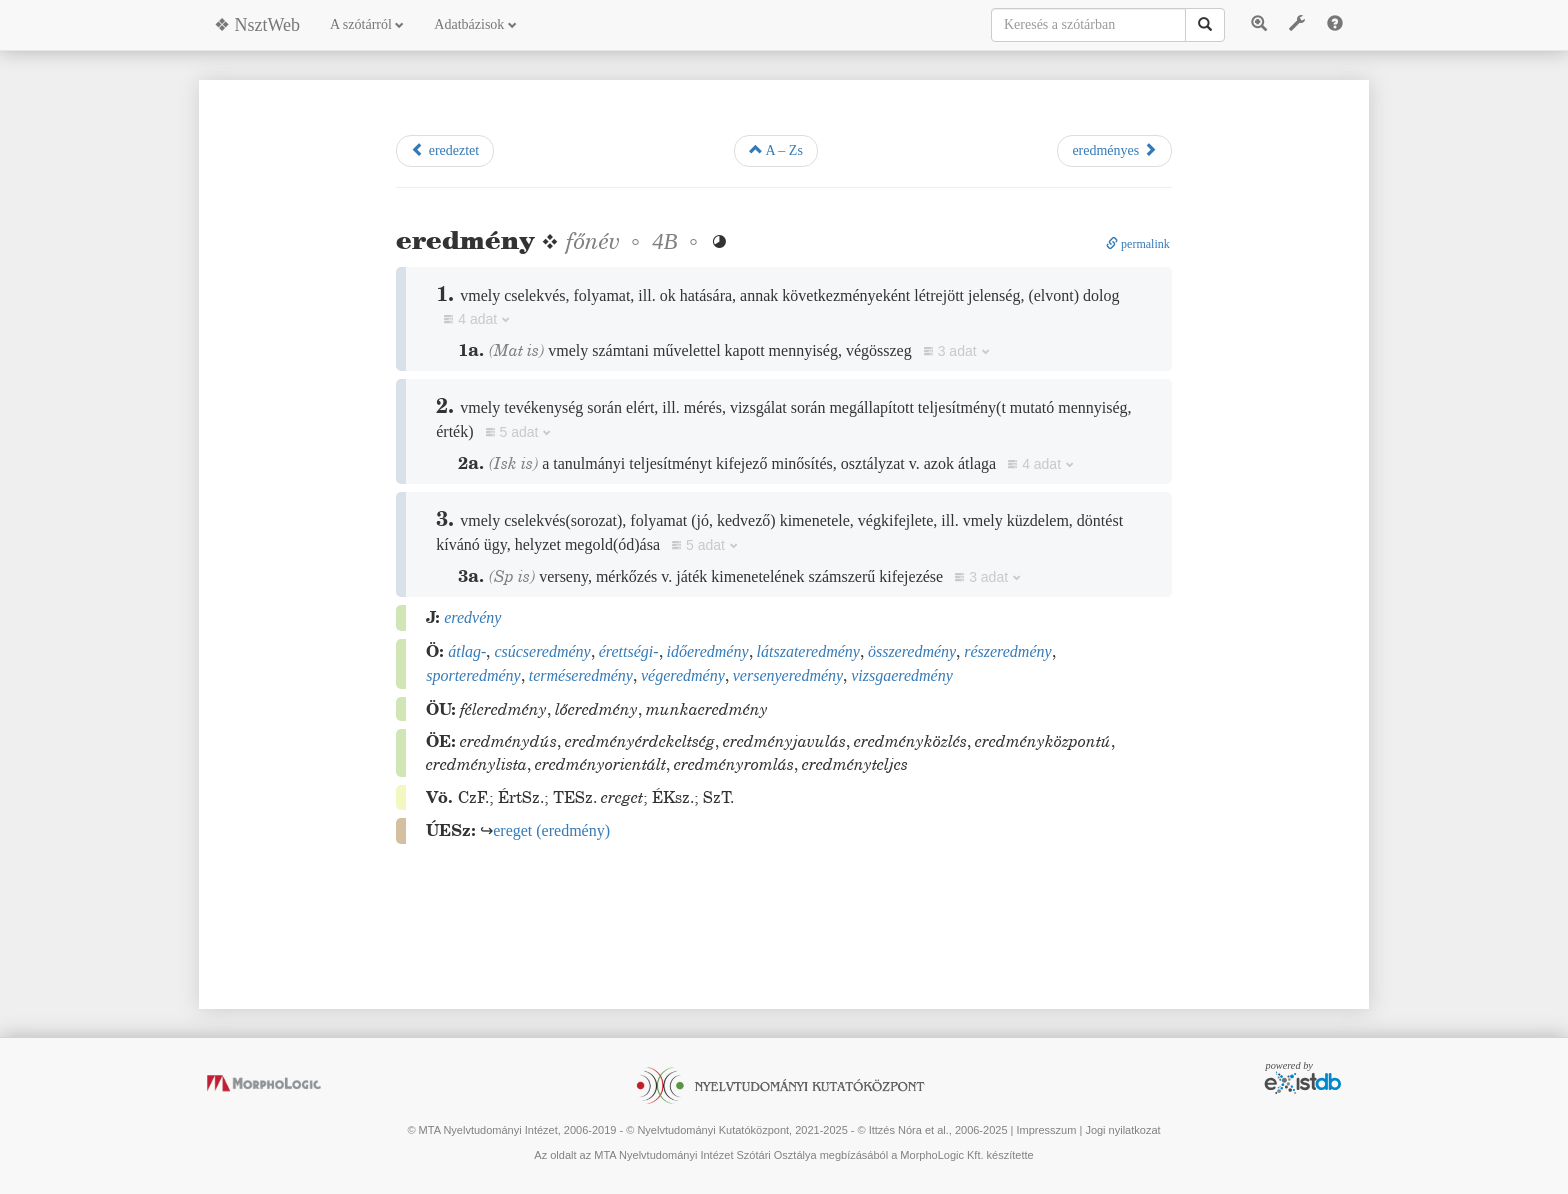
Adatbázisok (475, 24)
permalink (1138, 244)
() (551, 830)
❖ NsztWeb (257, 25)
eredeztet (445, 150)
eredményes (1114, 150)
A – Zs (776, 150)
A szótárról (367, 24)
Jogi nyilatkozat (1122, 1130)
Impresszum (1046, 1130)
